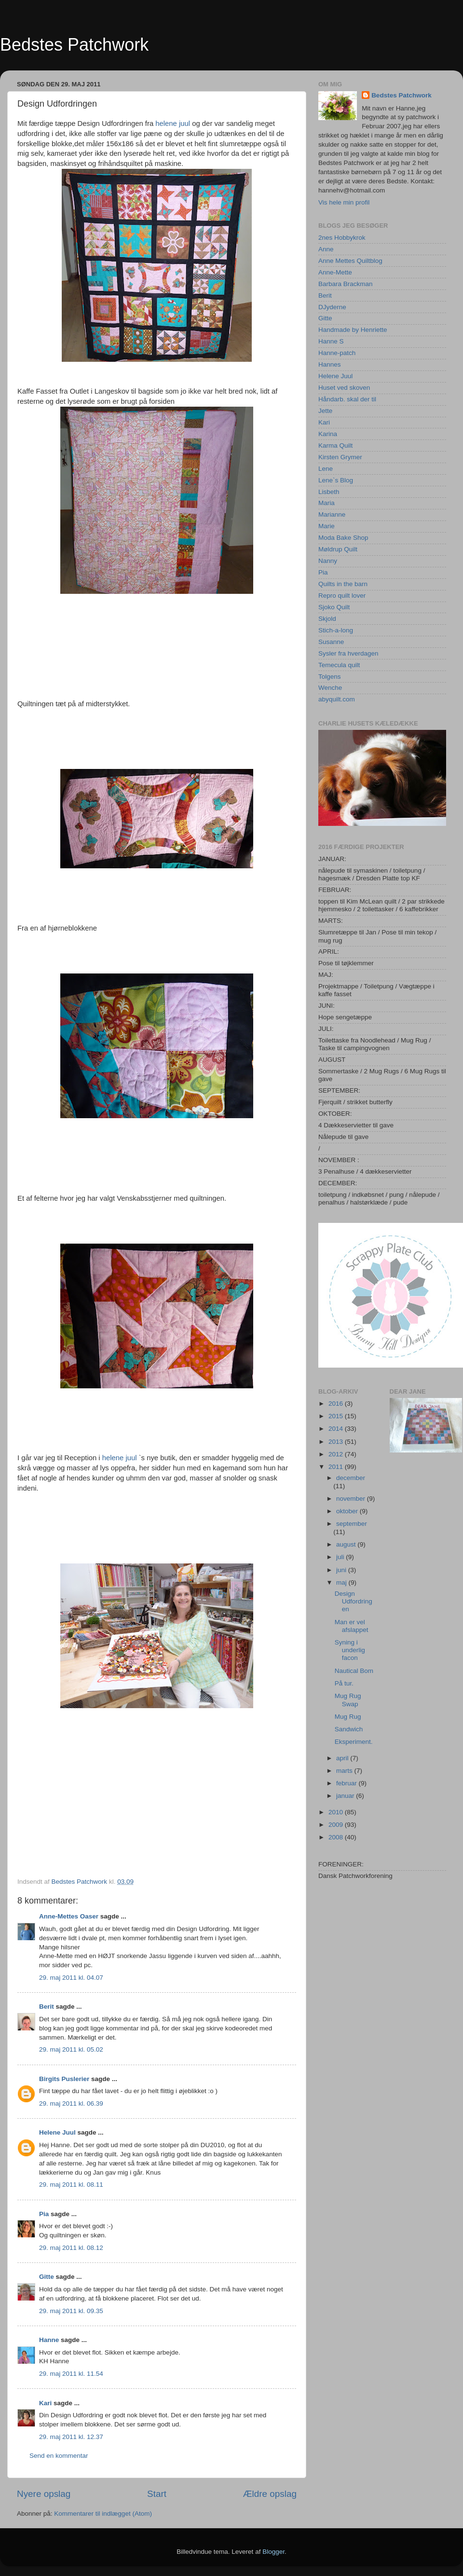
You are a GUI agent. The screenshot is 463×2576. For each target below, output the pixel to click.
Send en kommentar (58, 2455)
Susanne (331, 641)
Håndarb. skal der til (347, 399)
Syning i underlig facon (350, 1650)
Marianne (331, 514)
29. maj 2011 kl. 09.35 (71, 2311)
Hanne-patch (336, 352)
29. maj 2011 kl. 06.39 (71, 2103)
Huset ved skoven (344, 387)
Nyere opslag (43, 2494)
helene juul (172, 123)
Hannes (329, 364)
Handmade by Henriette (352, 329)
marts (345, 1770)
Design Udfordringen (353, 1601)
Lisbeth (329, 491)
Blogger (273, 2551)
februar (347, 1783)
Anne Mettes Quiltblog (350, 260)
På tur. (344, 1683)
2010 (336, 1812)
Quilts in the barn (343, 584)
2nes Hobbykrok (342, 237)
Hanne (49, 2339)
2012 (336, 1454)
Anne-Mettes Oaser (68, 1916)
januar (346, 1795)
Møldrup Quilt (337, 549)
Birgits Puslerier (64, 2079)
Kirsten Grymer (340, 457)
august (346, 1544)
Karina (327, 434)
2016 (336, 1403)
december (350, 1477)
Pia (44, 2214)
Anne (326, 249)
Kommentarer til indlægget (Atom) (103, 2513)
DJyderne (332, 307)
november (351, 1498)
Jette (325, 410)
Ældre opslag (270, 2494)
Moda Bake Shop (343, 537)
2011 (336, 1466)
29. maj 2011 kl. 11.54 (71, 2373)
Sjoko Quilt (334, 607)
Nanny (327, 560)
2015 (336, 1416)
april (343, 1758)
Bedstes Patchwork (74, 45)
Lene (325, 468)
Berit (46, 2006)
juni (342, 1570)
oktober (348, 1511)
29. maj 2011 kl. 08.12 (71, 2247)
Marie (326, 526)
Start (156, 2494)
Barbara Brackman (345, 284)
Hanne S (331, 341)
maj (342, 1582)
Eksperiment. (354, 1741)
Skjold (327, 618)
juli (341, 1557)
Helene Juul (57, 2132)
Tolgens (329, 676)
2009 (336, 1824)
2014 (336, 1428)
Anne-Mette (335, 272)
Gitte (46, 2276)
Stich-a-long (335, 630)
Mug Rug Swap (348, 1699)
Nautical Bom (354, 1670)
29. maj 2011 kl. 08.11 (71, 2184)
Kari (45, 2403)
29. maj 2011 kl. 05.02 (71, 2049)
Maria (326, 503)
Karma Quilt (335, 445)
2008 (336, 1837)
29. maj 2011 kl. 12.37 (71, 2436)
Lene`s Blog (335, 480)
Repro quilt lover (342, 595)
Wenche (330, 687)
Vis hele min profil (343, 202)
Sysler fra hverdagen (348, 653)
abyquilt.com (336, 699)
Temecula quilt (339, 665)
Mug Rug (348, 1716)
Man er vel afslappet (351, 1625)
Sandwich (349, 1729)
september (351, 1523)
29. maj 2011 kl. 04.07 (71, 1977)
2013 (336, 1441)
